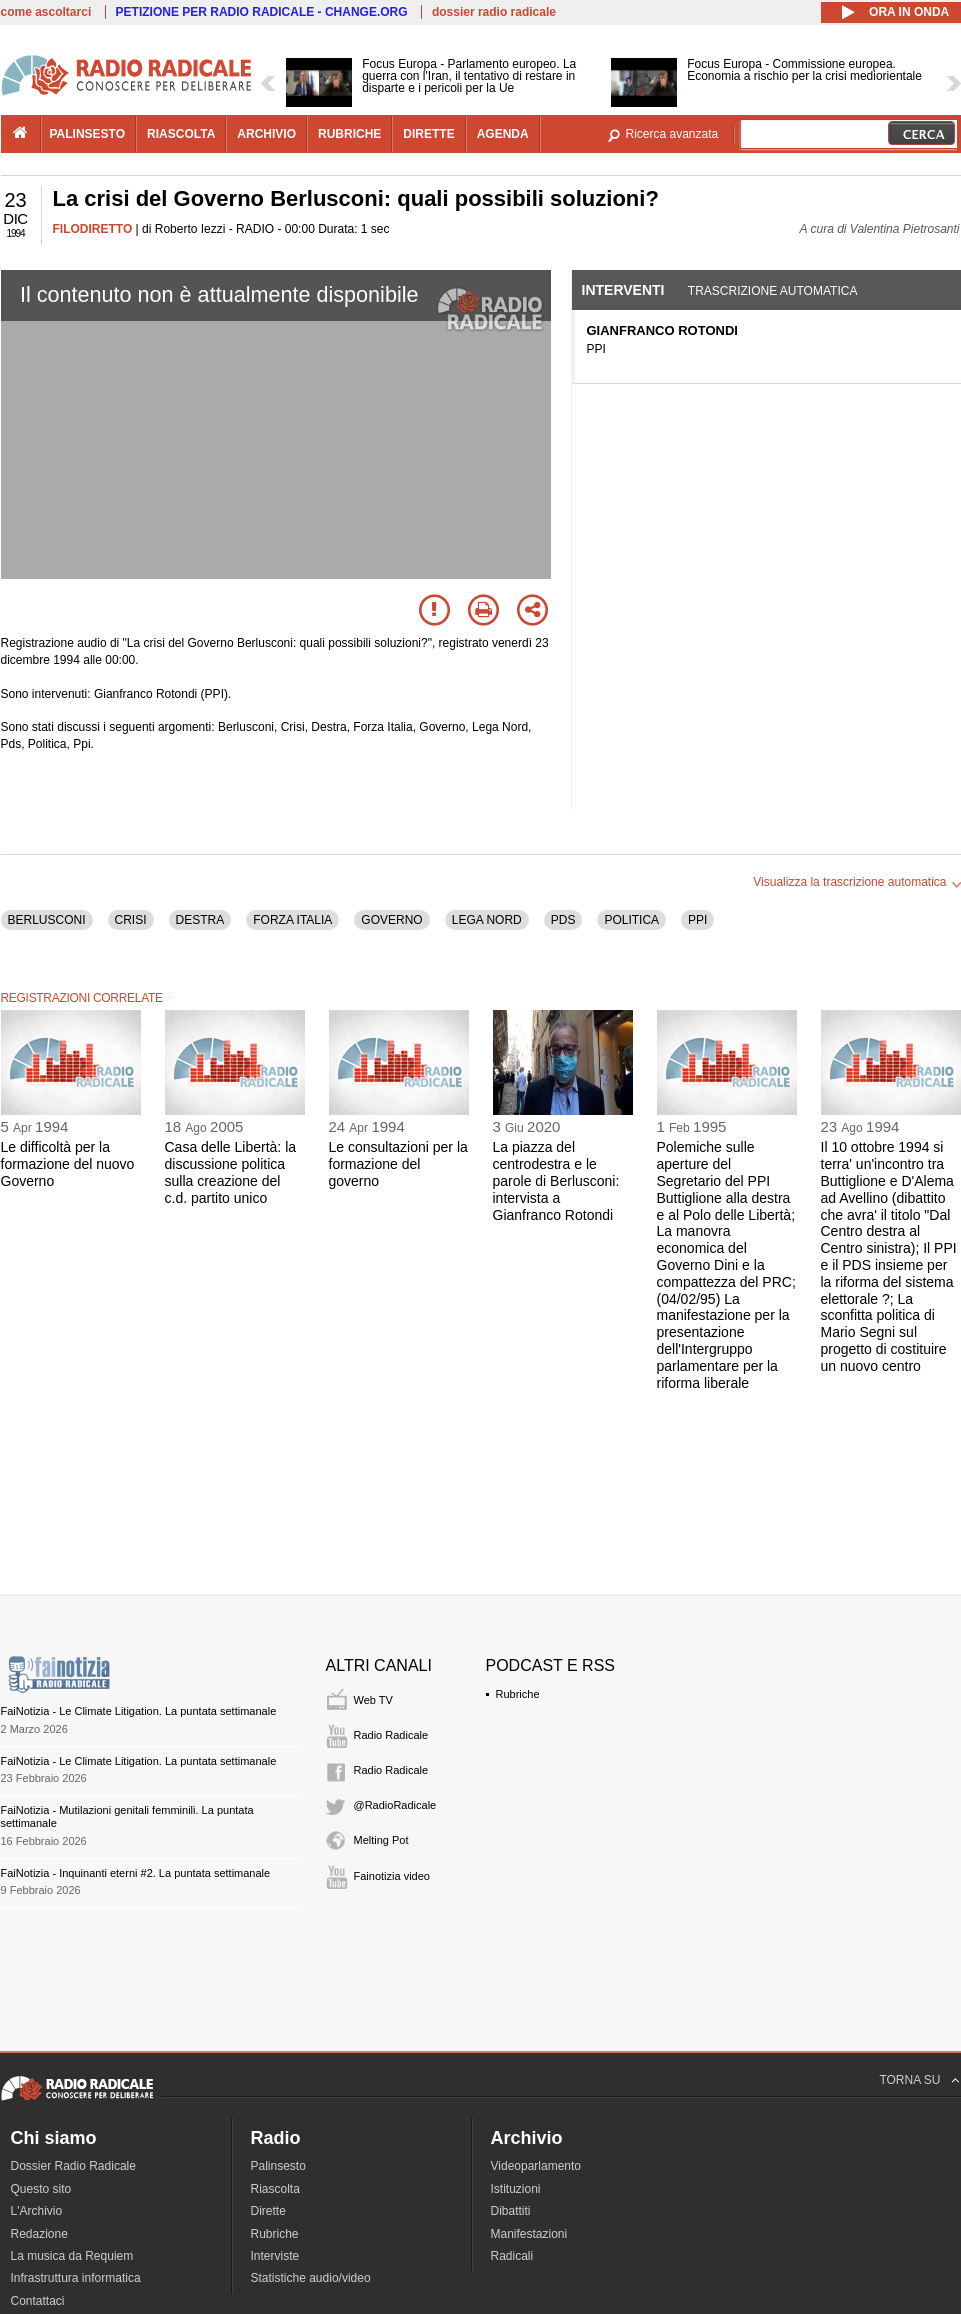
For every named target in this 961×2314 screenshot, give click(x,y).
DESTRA (200, 920)
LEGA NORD (487, 920)
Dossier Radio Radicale (73, 2166)
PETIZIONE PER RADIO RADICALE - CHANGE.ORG (262, 12)
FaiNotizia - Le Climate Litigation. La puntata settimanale (139, 1711)
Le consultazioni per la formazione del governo (398, 1164)
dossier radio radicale (494, 12)
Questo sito (41, 2189)
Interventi (623, 290)
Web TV (373, 1700)
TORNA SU (909, 2080)
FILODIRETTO (93, 229)
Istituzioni (516, 2189)
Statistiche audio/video (311, 2278)
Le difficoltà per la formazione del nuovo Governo (68, 1164)
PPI (697, 920)
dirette (428, 134)
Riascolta (275, 2189)
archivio (266, 134)
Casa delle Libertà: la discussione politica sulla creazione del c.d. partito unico (231, 1172)
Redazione (39, 2234)
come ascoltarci (46, 12)
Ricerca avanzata (672, 134)
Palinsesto (278, 2166)
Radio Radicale (391, 1735)
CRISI (131, 920)
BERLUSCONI (47, 920)
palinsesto (88, 134)
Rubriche (518, 1694)
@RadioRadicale (395, 1805)
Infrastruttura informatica (76, 2278)
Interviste (275, 2256)
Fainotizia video (392, 1876)
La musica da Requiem (72, 2256)
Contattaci (38, 2301)
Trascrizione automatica (773, 291)
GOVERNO (391, 920)
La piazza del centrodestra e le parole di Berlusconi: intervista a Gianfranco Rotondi (556, 1180)
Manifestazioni (529, 2234)
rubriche (349, 134)
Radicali (512, 2256)
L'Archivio (37, 2211)
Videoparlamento (536, 2166)
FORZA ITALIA (292, 920)
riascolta (181, 134)
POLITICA (631, 920)
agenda (503, 134)
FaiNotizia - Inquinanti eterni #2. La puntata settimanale (136, 1873)
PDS (563, 920)
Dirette (268, 2211)
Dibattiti (511, 2211)
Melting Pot (381, 1840)
